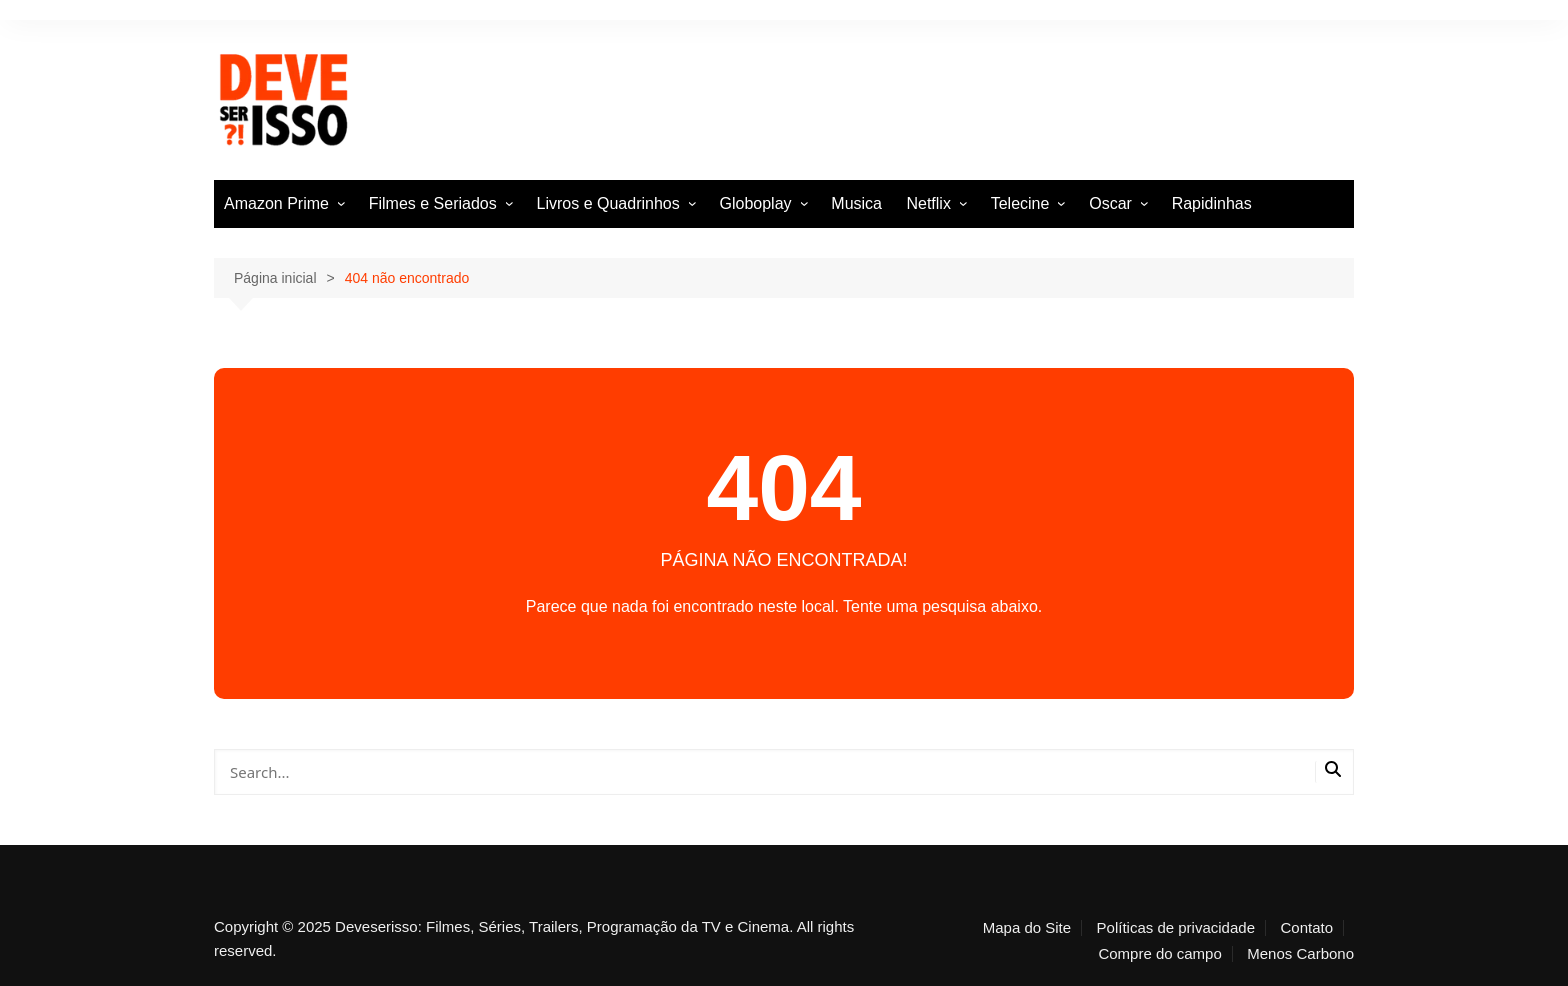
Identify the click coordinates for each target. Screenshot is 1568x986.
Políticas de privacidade (1176, 928)
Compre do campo (1159, 954)
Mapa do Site (1027, 928)
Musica (856, 203)
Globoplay (756, 203)
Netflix (928, 203)
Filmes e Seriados (433, 203)
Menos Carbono (1300, 954)
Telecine (1020, 203)
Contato (1306, 928)
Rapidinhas (1212, 203)
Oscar (1110, 203)
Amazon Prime (276, 203)
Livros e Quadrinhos (608, 203)
